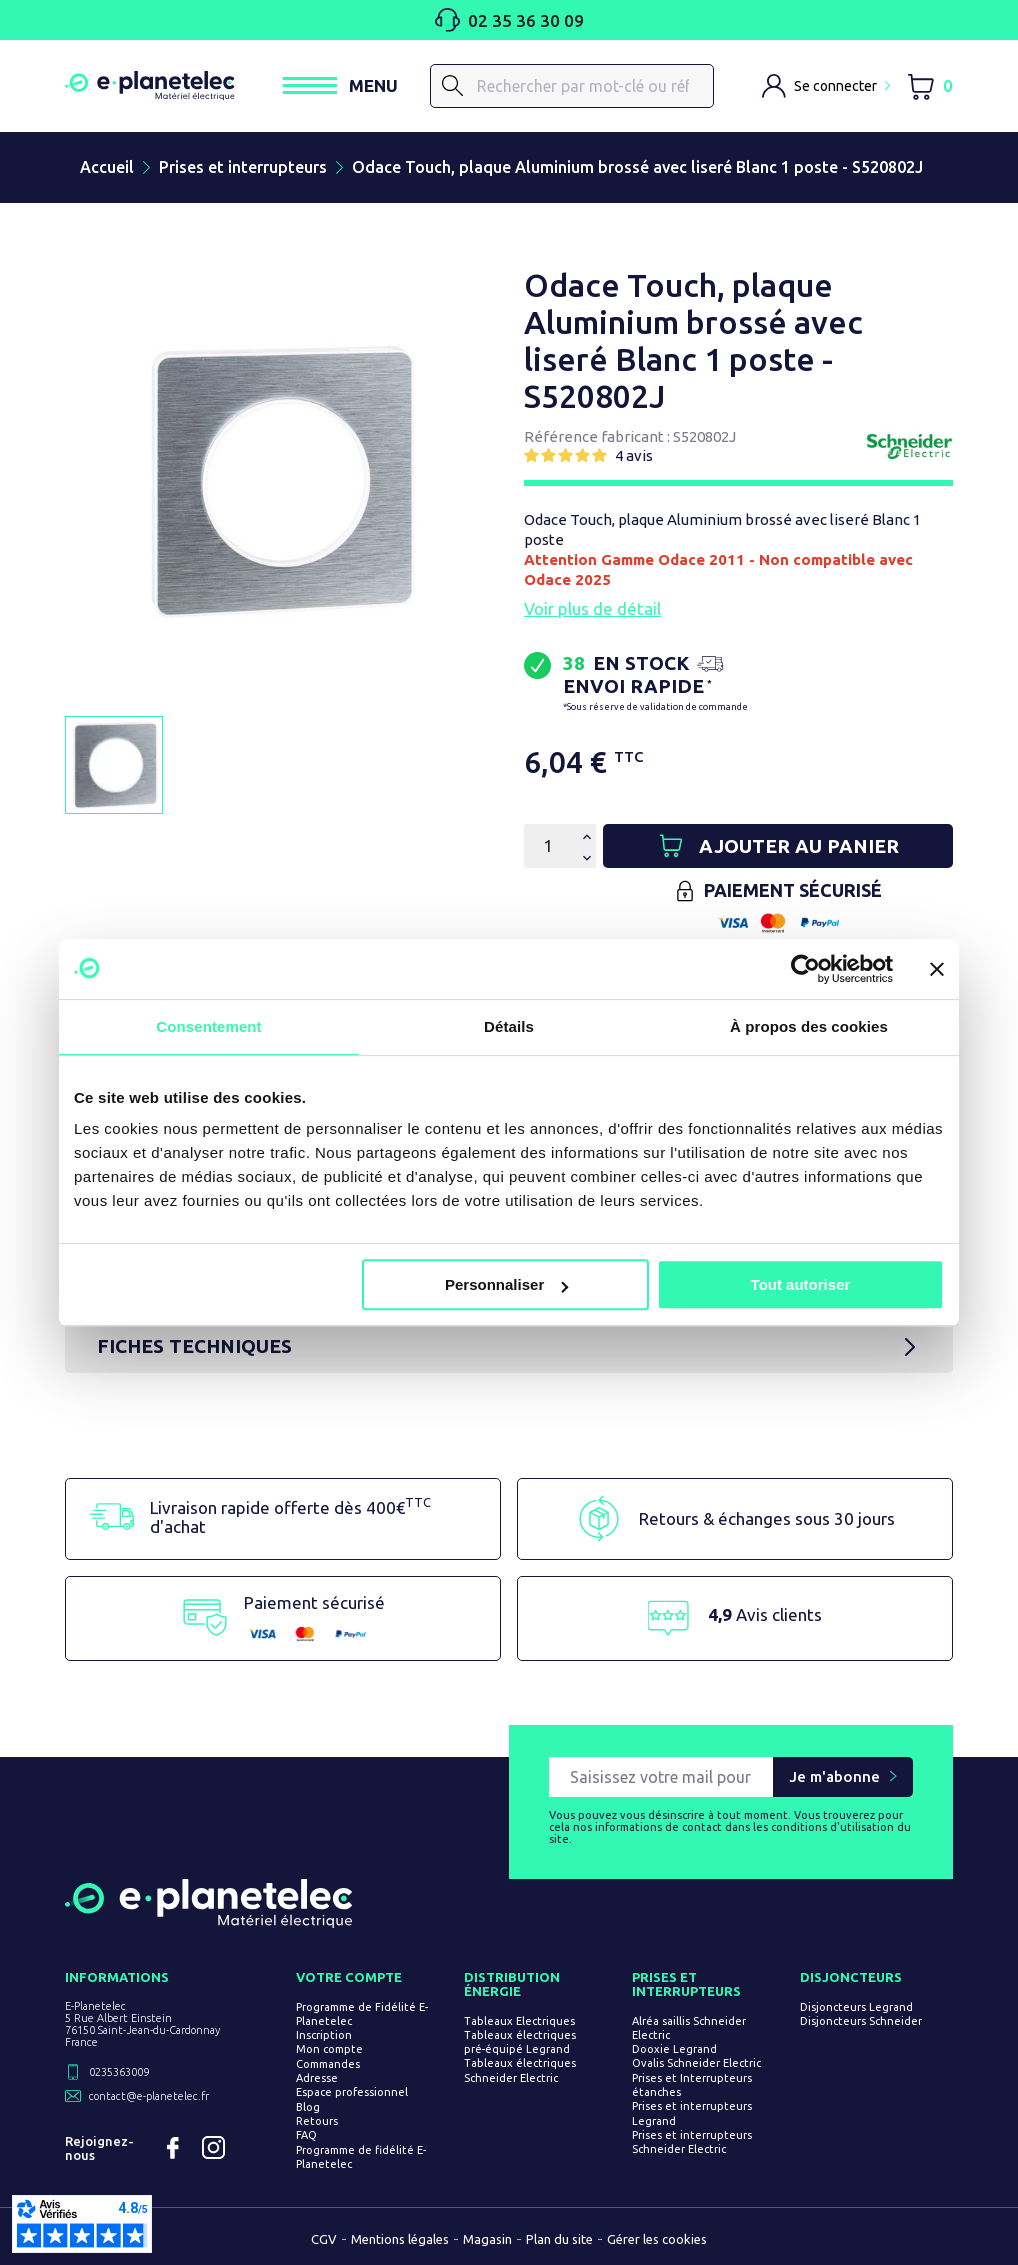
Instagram (213, 2148)
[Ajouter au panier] (778, 846)
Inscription (324, 2035)
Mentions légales (400, 2239)
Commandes (328, 2064)
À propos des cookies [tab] (809, 1026)
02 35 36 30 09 (509, 20)
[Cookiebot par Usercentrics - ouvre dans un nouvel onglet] (805, 969)
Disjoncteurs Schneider (861, 2021)
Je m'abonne (834, 1776)
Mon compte (329, 2050)
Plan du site (559, 2239)
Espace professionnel (352, 2093)
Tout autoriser (801, 1284)
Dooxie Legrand (674, 2049)
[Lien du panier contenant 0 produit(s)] (929, 86)
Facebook (173, 2148)
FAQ (306, 2135)
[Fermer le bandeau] (937, 969)
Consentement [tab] (208, 1026)
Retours (317, 2121)
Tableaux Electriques (519, 2021)
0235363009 (119, 2072)
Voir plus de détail (592, 608)
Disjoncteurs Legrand (856, 2007)
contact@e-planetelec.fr (149, 2096)
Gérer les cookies (657, 2239)
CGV (324, 2239)
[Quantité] (548, 846)
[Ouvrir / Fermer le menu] (340, 85)
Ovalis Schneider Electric (696, 2064)
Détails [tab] (509, 1026)
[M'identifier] (826, 86)
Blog (308, 2107)
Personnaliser (506, 1284)
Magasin (487, 2239)
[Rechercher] (453, 86)
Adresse (317, 2078)
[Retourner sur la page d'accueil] (208, 1920)
